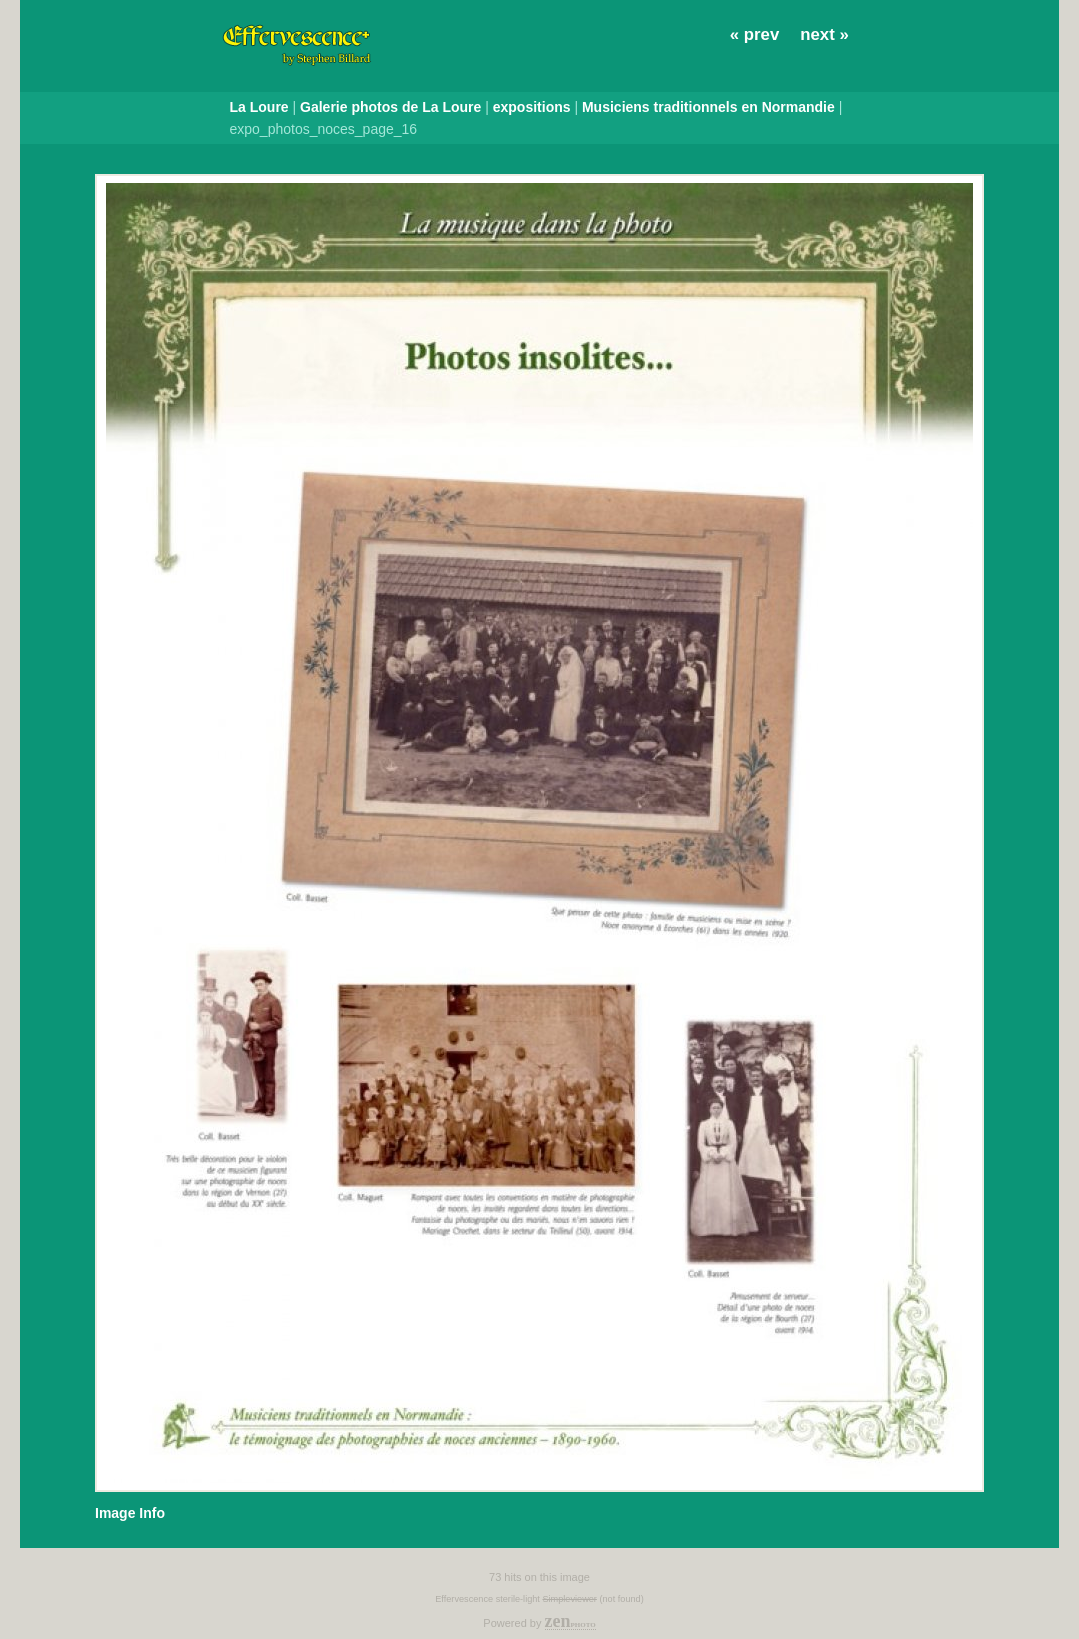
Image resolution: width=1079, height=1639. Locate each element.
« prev (754, 34)
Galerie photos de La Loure (390, 107)
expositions (532, 107)
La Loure (259, 107)
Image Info (130, 1513)
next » (824, 34)
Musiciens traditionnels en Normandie (708, 107)
